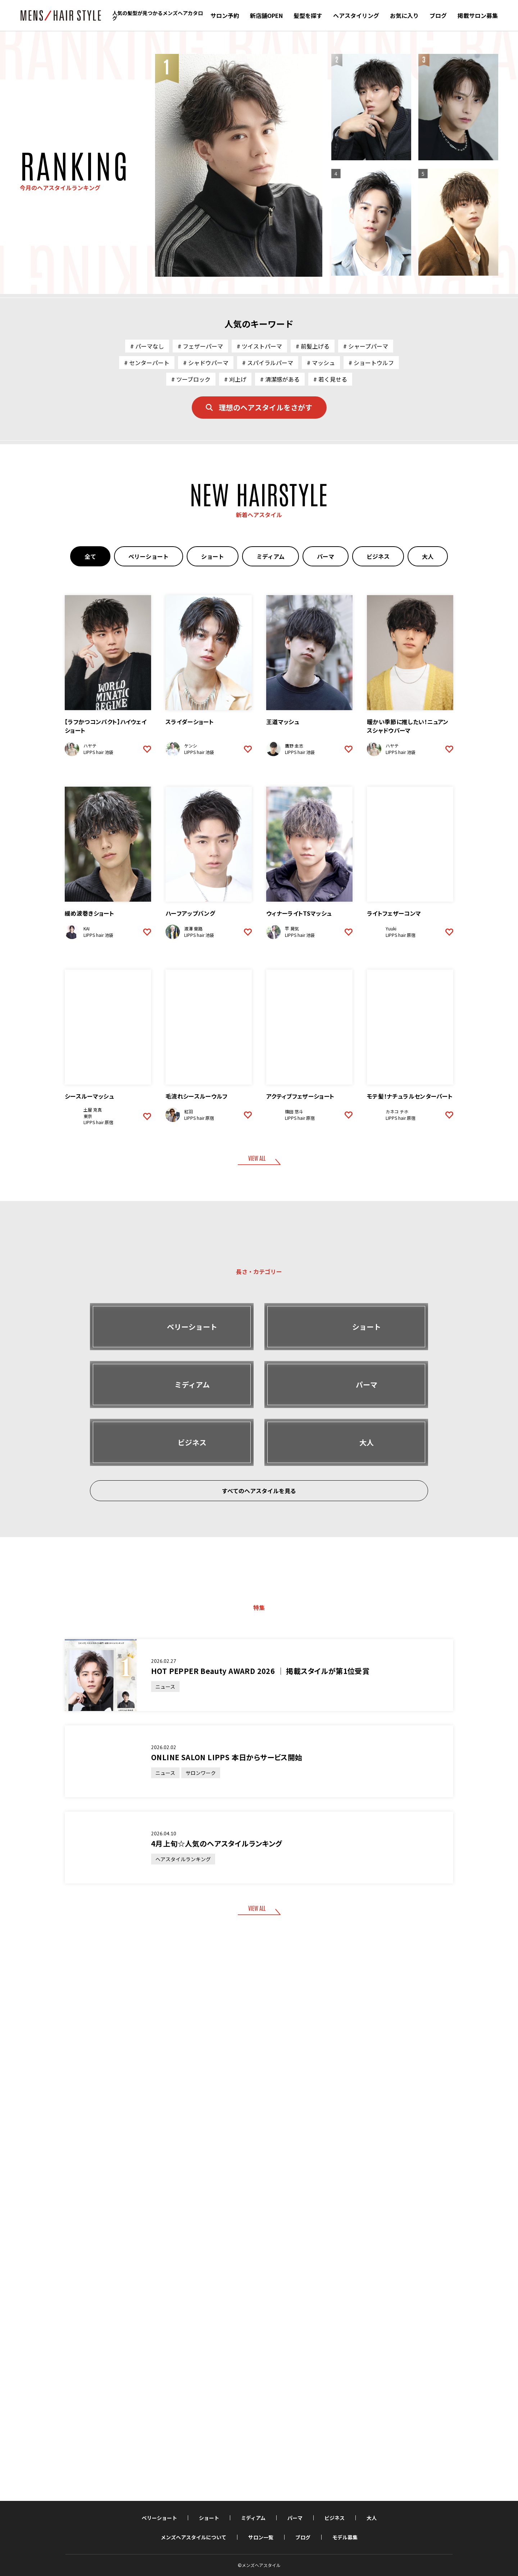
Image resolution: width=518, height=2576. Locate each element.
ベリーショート (148, 556)
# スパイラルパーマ (267, 362)
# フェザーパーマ (200, 346)
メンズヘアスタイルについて (193, 2537)
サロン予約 (224, 15)
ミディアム (270, 556)
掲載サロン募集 (478, 15)
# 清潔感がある (280, 379)
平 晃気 (292, 928)
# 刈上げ (235, 379)
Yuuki (391, 928)
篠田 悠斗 (294, 1111)
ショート (212, 556)
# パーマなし (147, 346)
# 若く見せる (330, 379)
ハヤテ (89, 745)
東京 (87, 1116)
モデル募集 (345, 2537)
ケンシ (190, 745)
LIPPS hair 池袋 (98, 752)
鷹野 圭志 (294, 745)
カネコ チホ (397, 1111)
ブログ (438, 15)
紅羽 (188, 1111)
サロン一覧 (260, 2537)
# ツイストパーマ (259, 346)
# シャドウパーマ (205, 362)
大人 (427, 556)
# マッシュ (321, 362)
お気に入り (404, 15)
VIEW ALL (256, 1158)
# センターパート (146, 362)
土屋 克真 (92, 1110)
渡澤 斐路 (193, 928)
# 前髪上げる (313, 346)
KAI (86, 928)
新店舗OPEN (266, 15)
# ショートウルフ (371, 362)
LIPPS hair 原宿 (400, 935)
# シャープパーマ (365, 346)
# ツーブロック (190, 379)
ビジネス (378, 556)
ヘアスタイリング (356, 15)
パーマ (325, 556)
